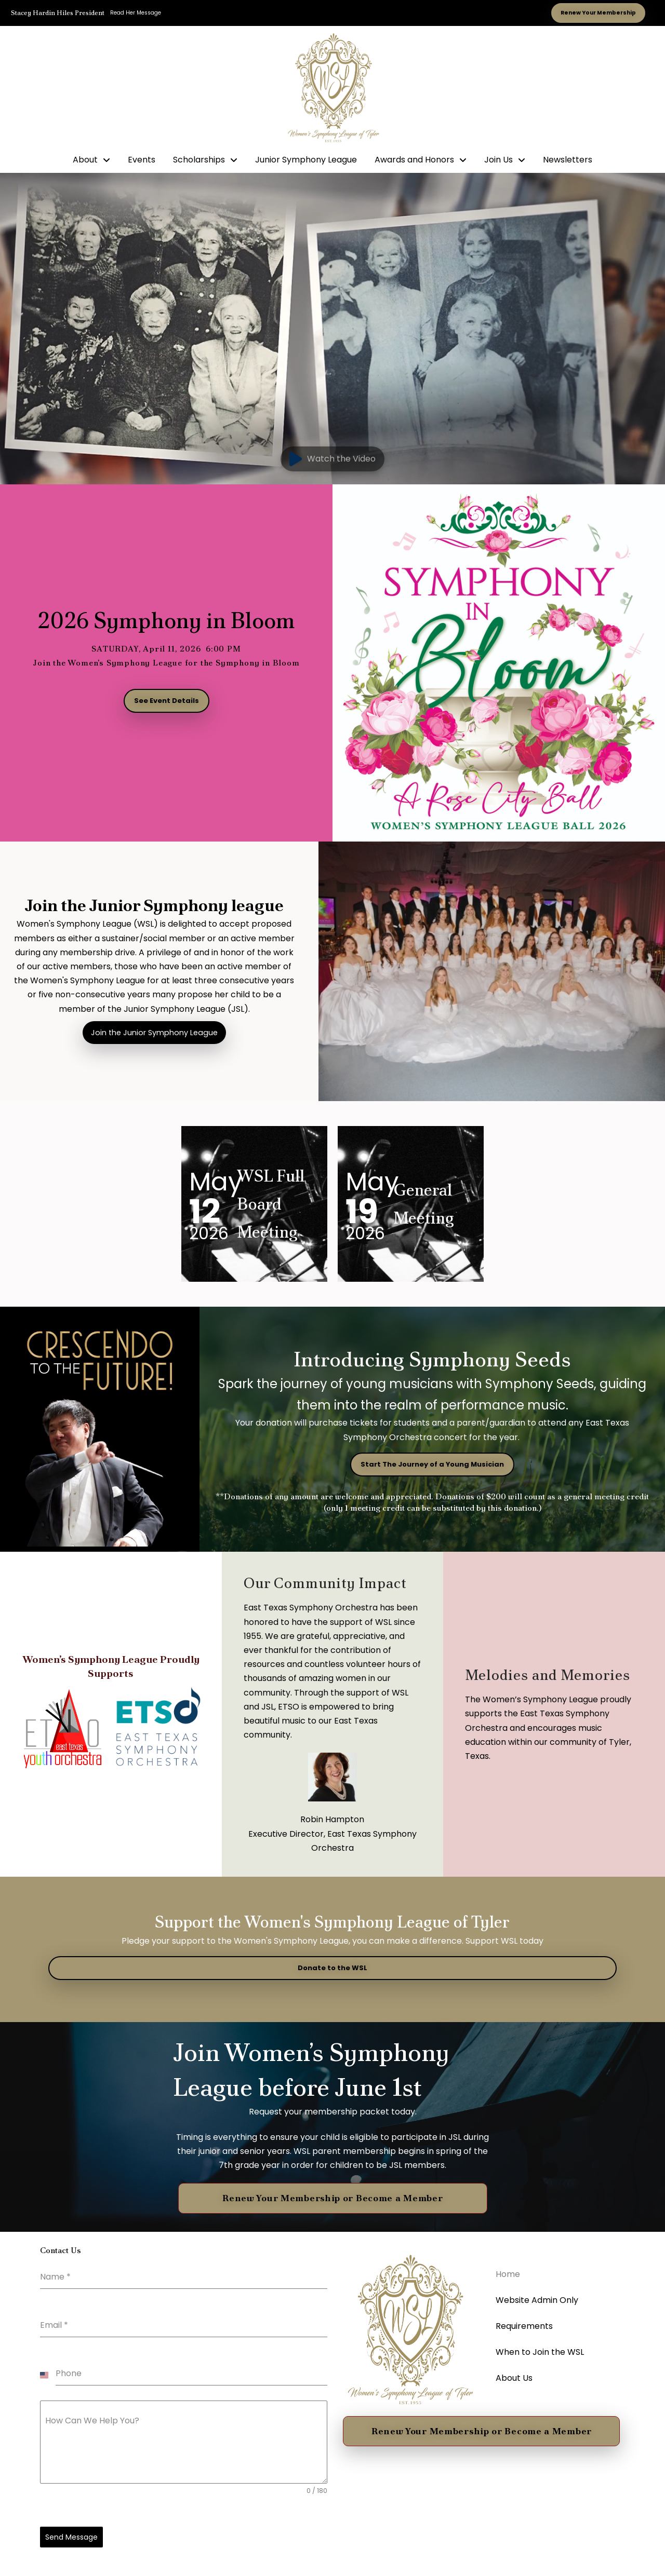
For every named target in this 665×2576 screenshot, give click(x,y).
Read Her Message (135, 13)
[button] (332, 458)
